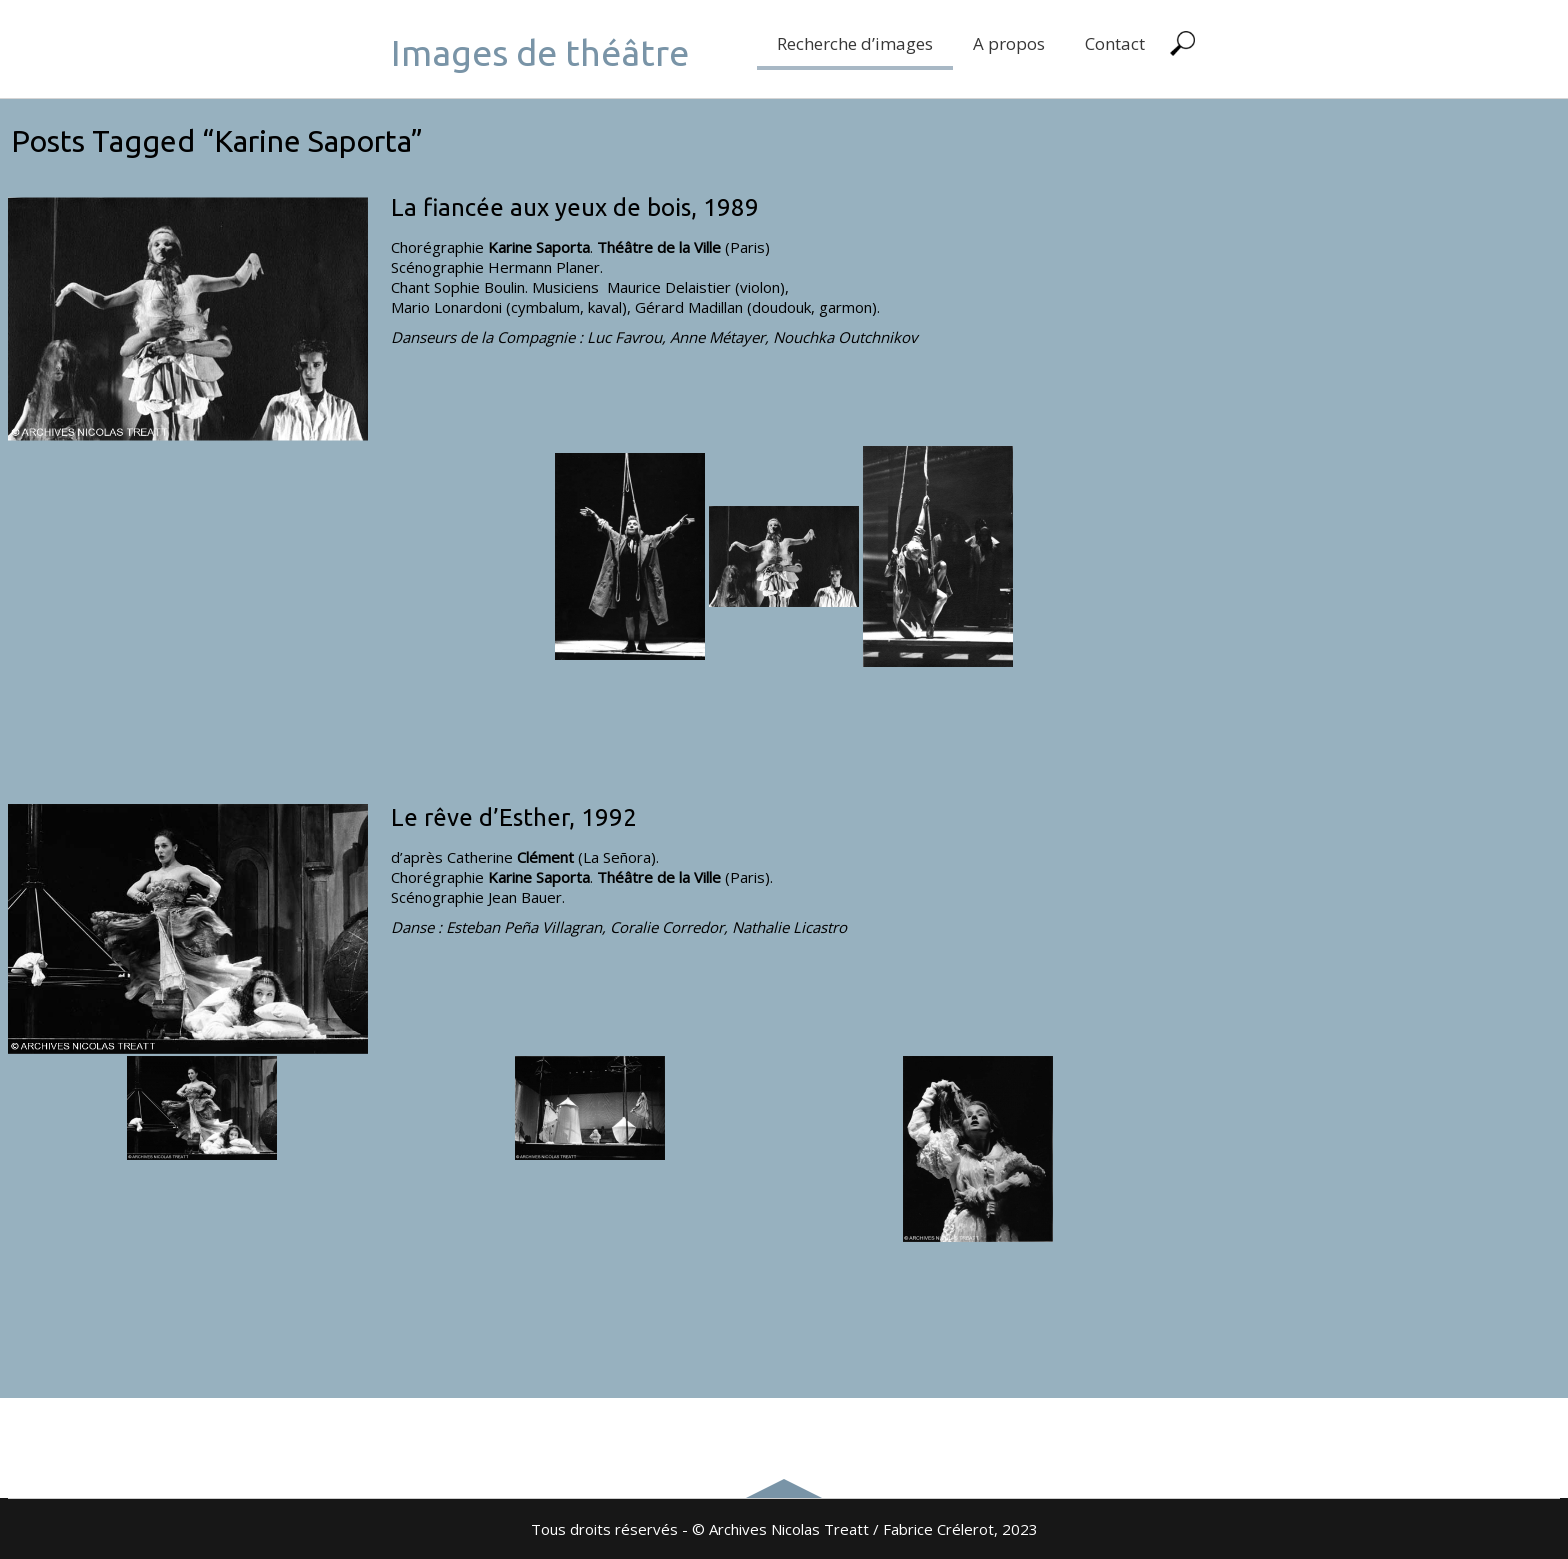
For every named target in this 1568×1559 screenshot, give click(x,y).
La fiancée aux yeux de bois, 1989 (575, 207)
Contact (1115, 43)
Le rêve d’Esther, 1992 (514, 817)
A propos (1009, 43)
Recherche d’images (855, 43)
